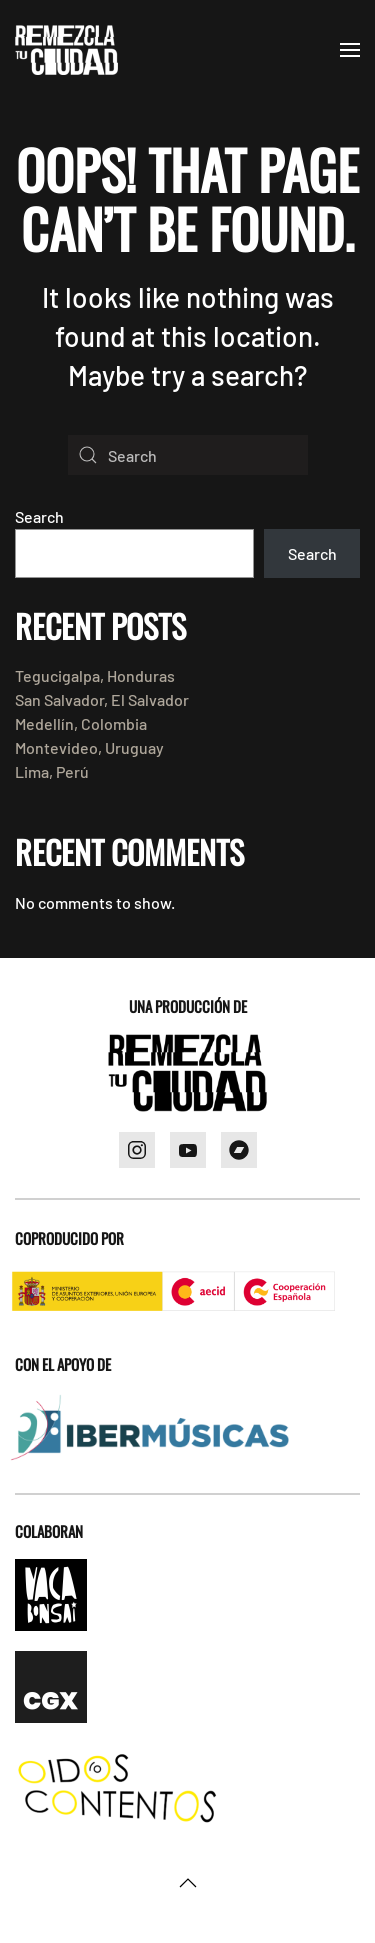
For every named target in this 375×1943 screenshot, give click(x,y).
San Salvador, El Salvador (102, 699)
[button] (350, 50)
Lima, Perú (52, 771)
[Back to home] (66, 50)
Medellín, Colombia (81, 723)
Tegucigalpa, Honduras (95, 675)
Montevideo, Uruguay (89, 747)
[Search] (188, 455)
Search (39, 516)
